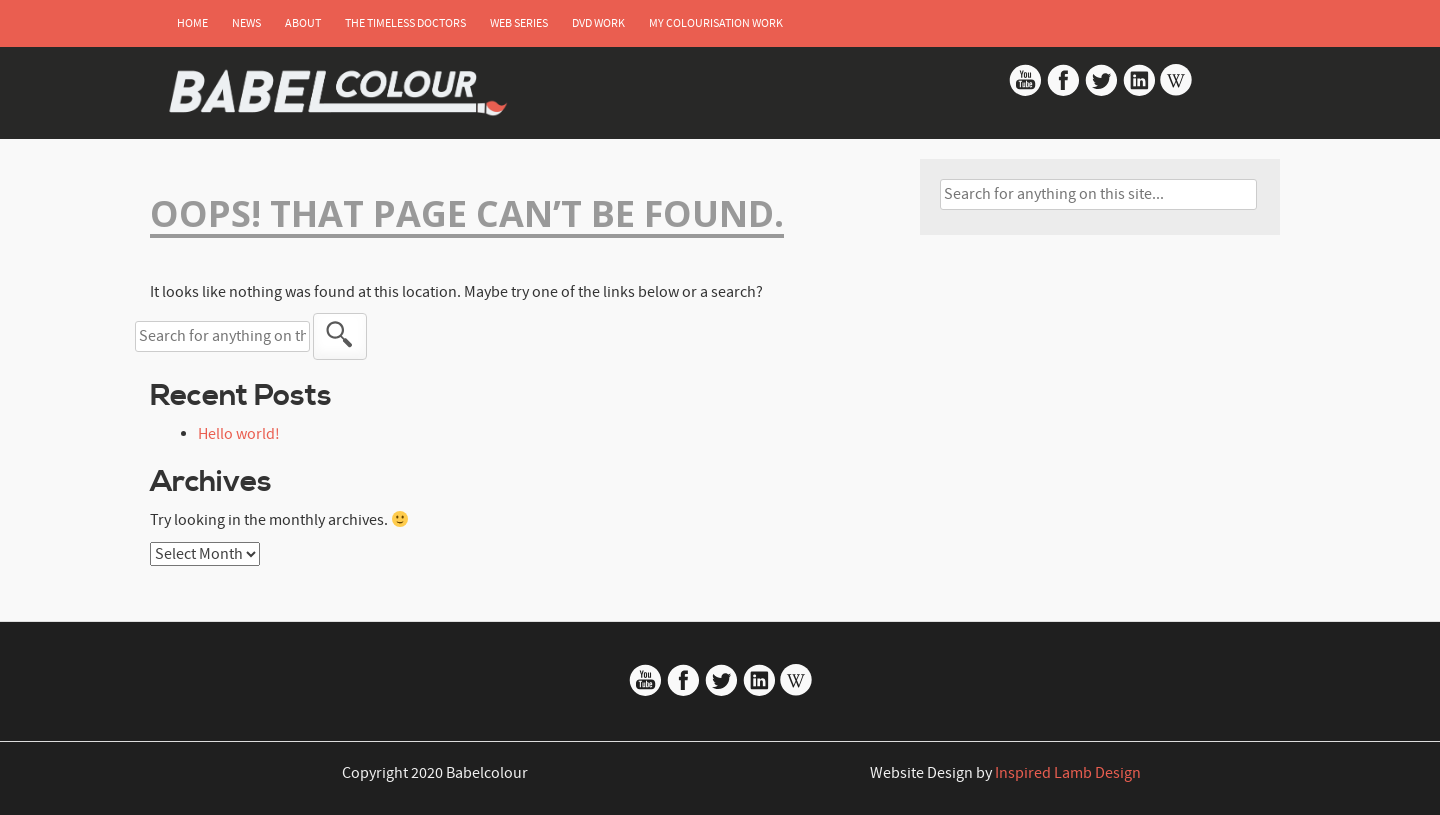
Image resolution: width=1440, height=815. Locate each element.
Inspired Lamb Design (1068, 773)
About (303, 23)
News (246, 23)
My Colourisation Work (716, 23)
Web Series (519, 23)
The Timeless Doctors (405, 23)
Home (192, 23)
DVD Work (598, 23)
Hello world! (239, 434)
